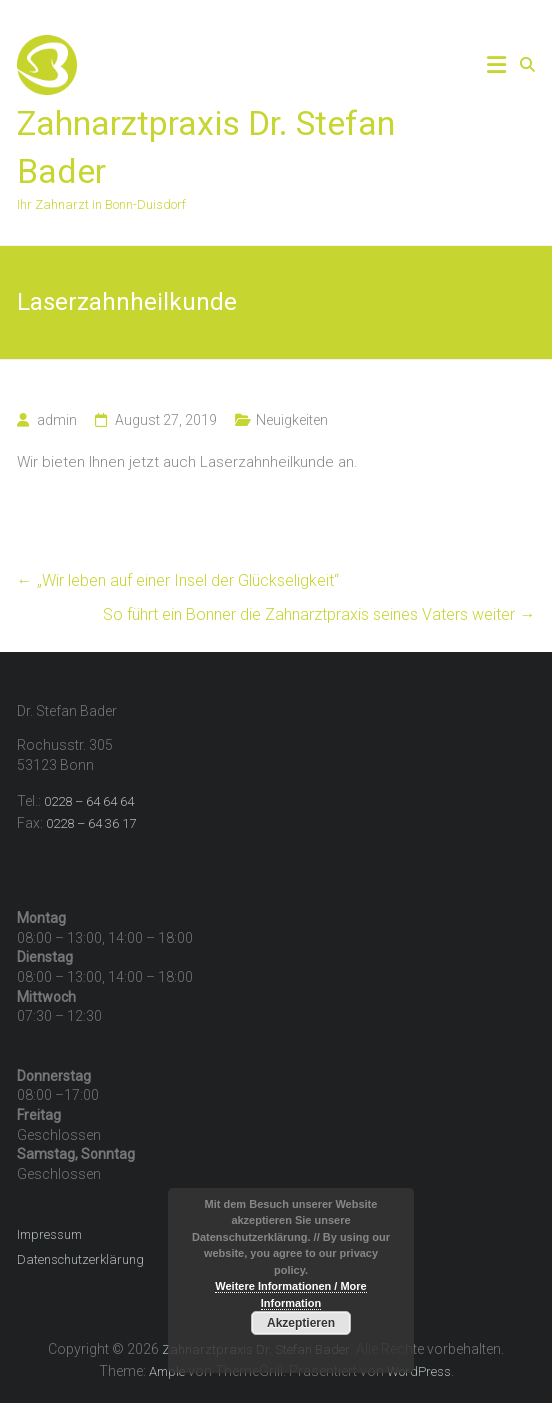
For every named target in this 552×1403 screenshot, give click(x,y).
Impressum (49, 1234)
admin (57, 420)
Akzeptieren (301, 1323)
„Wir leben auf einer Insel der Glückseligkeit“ (178, 580)
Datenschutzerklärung (80, 1259)
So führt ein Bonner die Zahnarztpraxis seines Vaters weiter (319, 614)
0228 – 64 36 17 (91, 823)
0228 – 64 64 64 (89, 801)
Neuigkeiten (292, 420)
